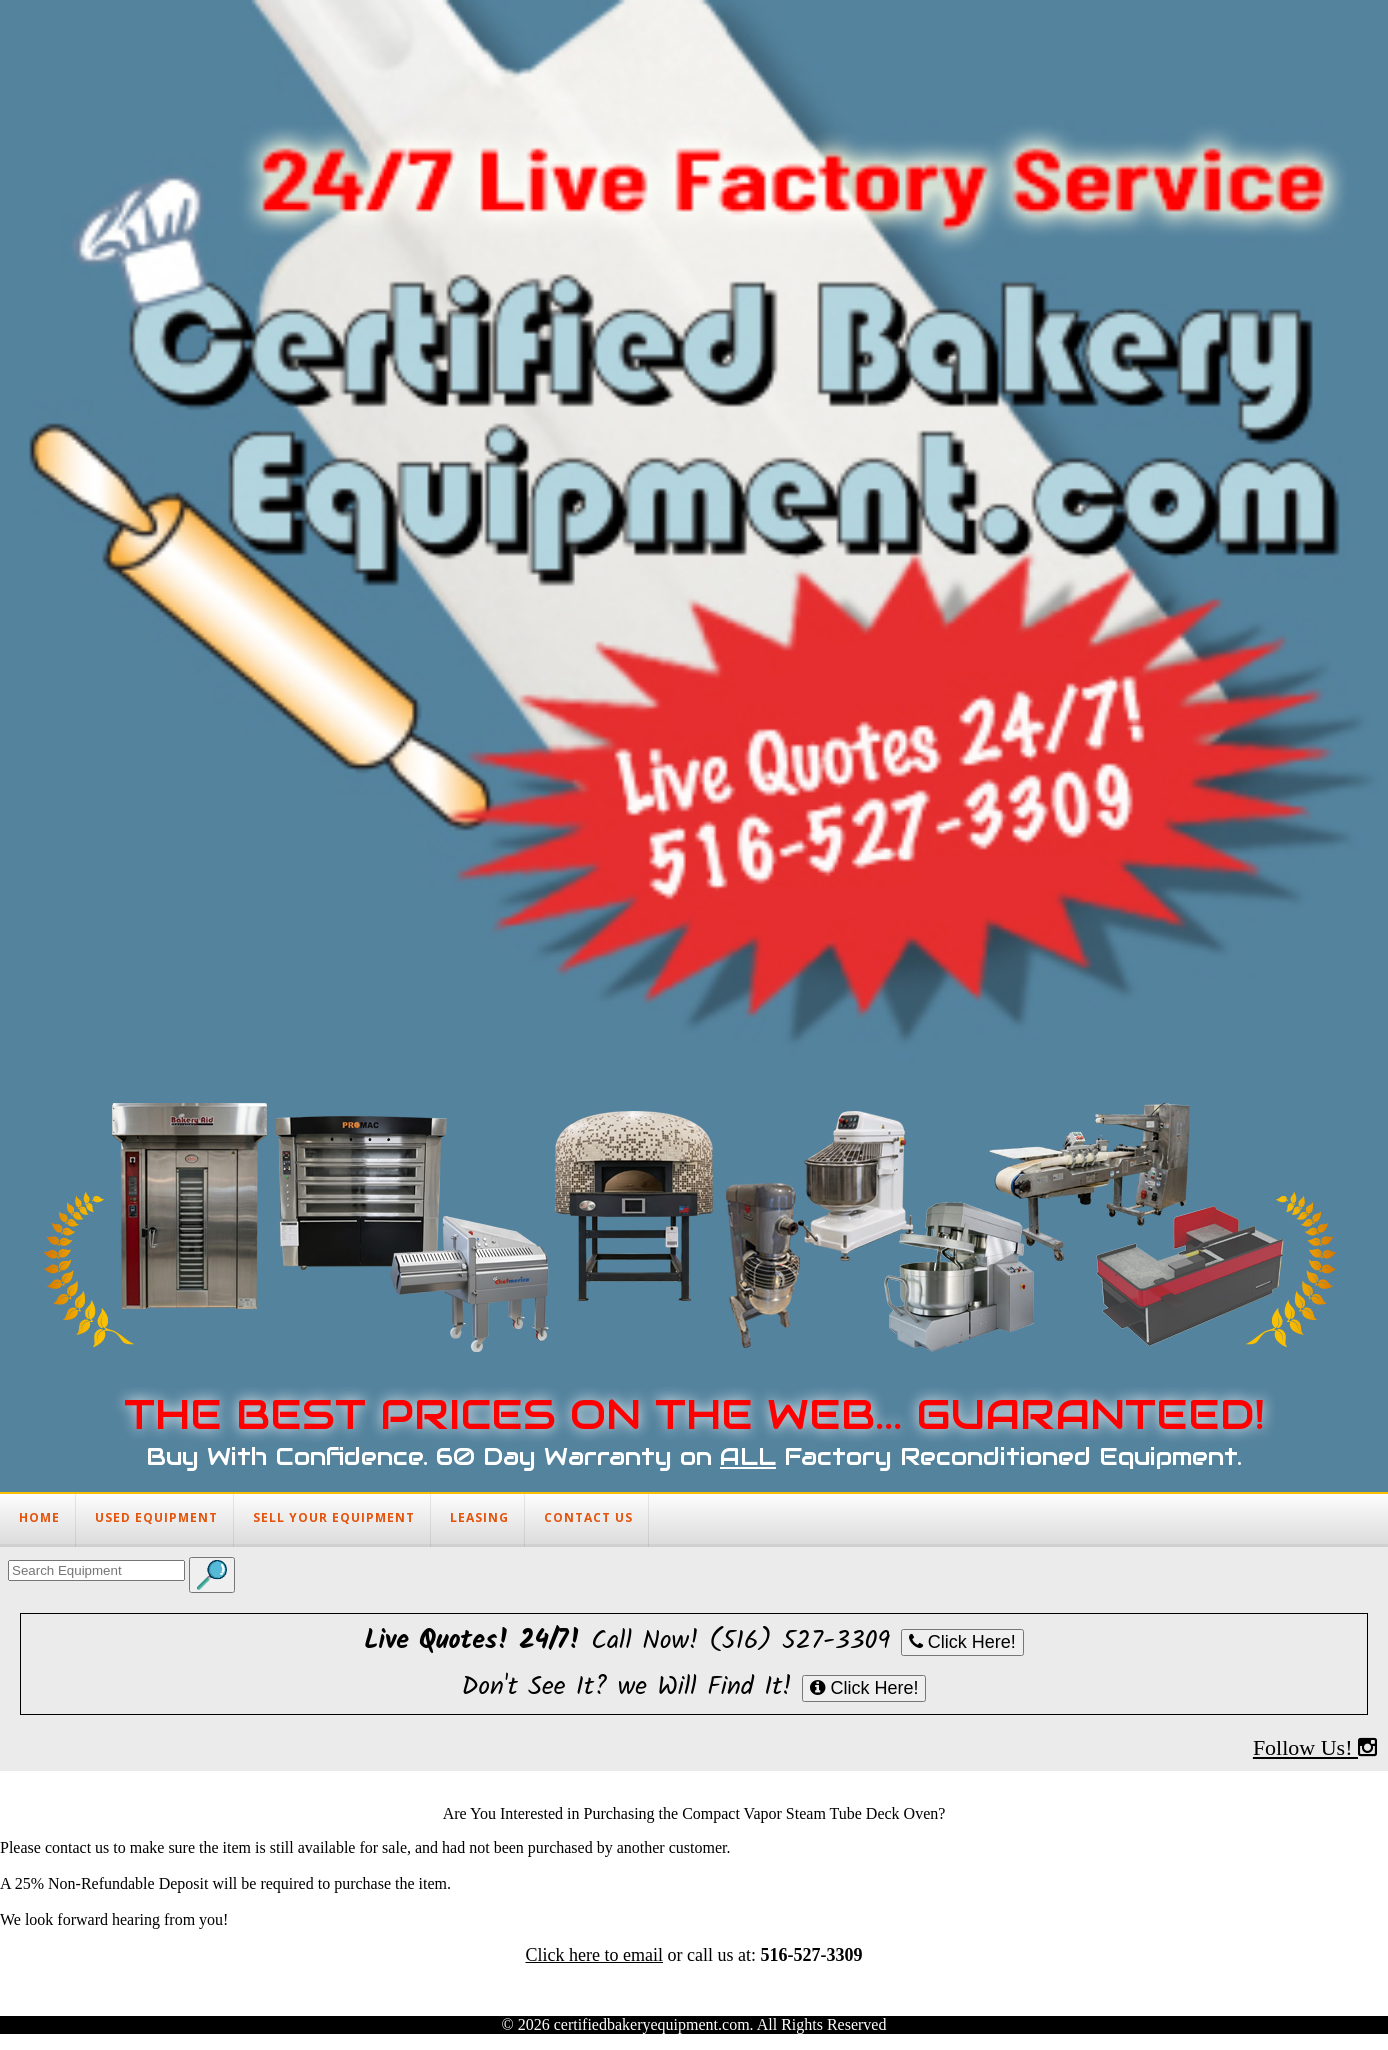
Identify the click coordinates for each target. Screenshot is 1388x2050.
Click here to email (594, 1955)
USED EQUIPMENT (156, 1517)
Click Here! (962, 1642)
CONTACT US (588, 1517)
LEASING (479, 1517)
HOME (39, 1517)
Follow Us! (1315, 1747)
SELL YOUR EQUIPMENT (334, 1517)
